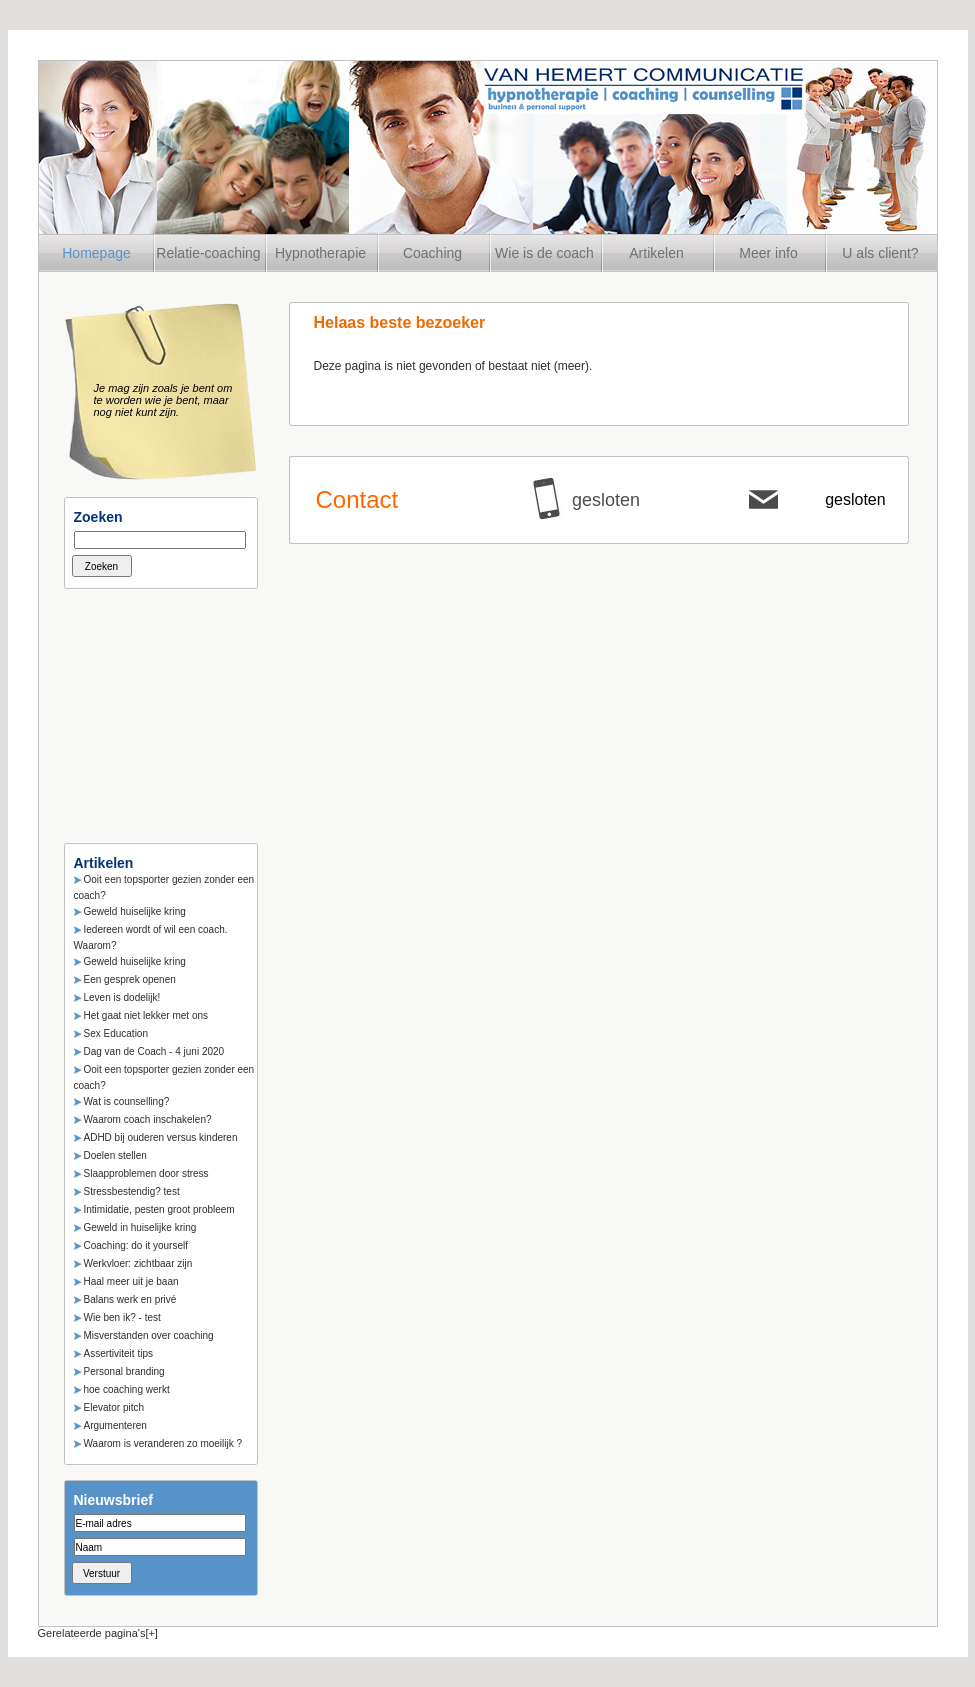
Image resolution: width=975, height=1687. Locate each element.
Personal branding (124, 1371)
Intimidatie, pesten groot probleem (159, 1209)
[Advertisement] (164, 710)
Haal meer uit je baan (131, 1281)
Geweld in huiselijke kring (140, 1227)
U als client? (880, 253)
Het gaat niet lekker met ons (146, 1015)
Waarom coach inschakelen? (148, 1119)
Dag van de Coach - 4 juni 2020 (154, 1051)
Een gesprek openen (130, 979)
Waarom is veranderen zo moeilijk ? (163, 1443)
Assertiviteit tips (118, 1353)
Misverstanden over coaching (149, 1335)
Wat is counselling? (127, 1101)
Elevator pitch (114, 1407)
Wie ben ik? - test (122, 1317)
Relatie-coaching (208, 253)
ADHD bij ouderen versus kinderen (161, 1137)
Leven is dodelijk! (122, 997)
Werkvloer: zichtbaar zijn (138, 1263)
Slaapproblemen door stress (146, 1173)
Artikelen (656, 253)
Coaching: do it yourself (136, 1245)
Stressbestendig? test (132, 1191)
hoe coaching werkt (127, 1389)
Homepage (96, 253)
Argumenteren (115, 1425)
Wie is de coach (544, 253)
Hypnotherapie (320, 253)
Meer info (768, 253)
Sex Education (116, 1033)
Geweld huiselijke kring (135, 911)
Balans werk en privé (130, 1299)
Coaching (432, 253)
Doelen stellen (115, 1155)
